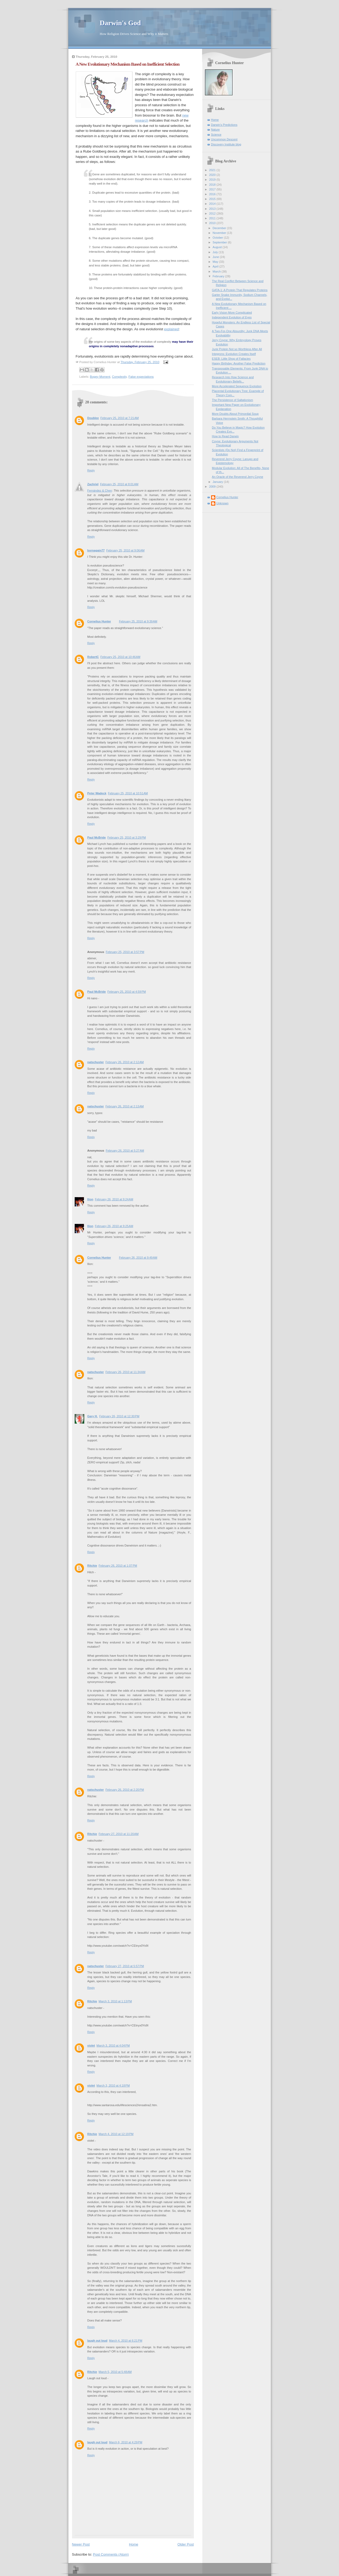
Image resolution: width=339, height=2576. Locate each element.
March (217, 271)
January (218, 481)
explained (171, 329)
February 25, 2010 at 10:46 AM (120, 656)
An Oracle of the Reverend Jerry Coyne (237, 476)
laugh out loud (97, 2340)
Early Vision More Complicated (232, 312)
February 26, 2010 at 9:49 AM (138, 1257)
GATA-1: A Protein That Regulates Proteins (239, 290)
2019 (213, 179)
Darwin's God (120, 23)
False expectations (141, 376)
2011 (213, 218)
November (220, 232)
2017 (213, 189)
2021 (213, 170)
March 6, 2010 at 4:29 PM (125, 2442)
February (219, 276)
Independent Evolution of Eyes (232, 317)
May (216, 261)
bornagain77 (96, 550)
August (217, 247)
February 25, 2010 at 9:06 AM (125, 550)
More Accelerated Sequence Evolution (236, 386)
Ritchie (92, 1565)
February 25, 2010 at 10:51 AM (128, 793)
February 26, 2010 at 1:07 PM (118, 1565)
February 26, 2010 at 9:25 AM (114, 1226)
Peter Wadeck (96, 793)
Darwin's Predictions (224, 124)
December (220, 228)
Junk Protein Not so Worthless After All (237, 349)
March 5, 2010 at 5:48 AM (115, 2371)
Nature (215, 129)
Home (133, 2544)
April (216, 266)
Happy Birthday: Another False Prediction (238, 363)
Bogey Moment (100, 376)
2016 (213, 194)
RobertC (93, 656)
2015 (213, 198)
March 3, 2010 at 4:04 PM (113, 2045)
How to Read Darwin (225, 436)
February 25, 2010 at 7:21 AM (119, 418)
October (218, 237)
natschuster (95, 1062)
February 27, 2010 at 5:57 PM (124, 1966)
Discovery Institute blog (226, 144)
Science (216, 134)
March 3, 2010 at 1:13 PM (115, 2001)
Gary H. (92, 1416)
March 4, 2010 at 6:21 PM (125, 2340)
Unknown (222, 503)
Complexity (119, 376)
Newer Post (81, 2544)
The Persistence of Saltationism (232, 400)
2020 (213, 174)
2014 (213, 203)
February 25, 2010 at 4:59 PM (126, 991)
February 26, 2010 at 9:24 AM (114, 1199)
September (220, 242)
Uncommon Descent (224, 139)
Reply (91, 470)
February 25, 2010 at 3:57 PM (125, 951)
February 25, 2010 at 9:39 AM (138, 621)
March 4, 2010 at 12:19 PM (116, 2134)
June (216, 257)
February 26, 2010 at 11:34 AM (125, 1372)
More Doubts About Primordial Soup (235, 413)
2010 (213, 223)
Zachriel (93, 484)
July (216, 252)
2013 (213, 208)
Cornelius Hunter (99, 621)
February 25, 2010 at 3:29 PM (126, 837)
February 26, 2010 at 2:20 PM (124, 1789)
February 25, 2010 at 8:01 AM (119, 484)
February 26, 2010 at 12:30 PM (119, 1416)
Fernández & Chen (99, 490)
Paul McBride (96, 837)
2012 (213, 213)
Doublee (93, 418)
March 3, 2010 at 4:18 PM (113, 2085)
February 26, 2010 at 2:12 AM (124, 1062)
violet (91, 2045)
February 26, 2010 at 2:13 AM (124, 1106)
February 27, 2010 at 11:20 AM (119, 1833)
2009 (213, 486)
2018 (213, 184)
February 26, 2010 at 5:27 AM (125, 1150)
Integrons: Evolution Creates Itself (234, 353)
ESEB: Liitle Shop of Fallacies (231, 358)
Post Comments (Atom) (111, 2554)
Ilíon (90, 1199)
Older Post (185, 2544)
